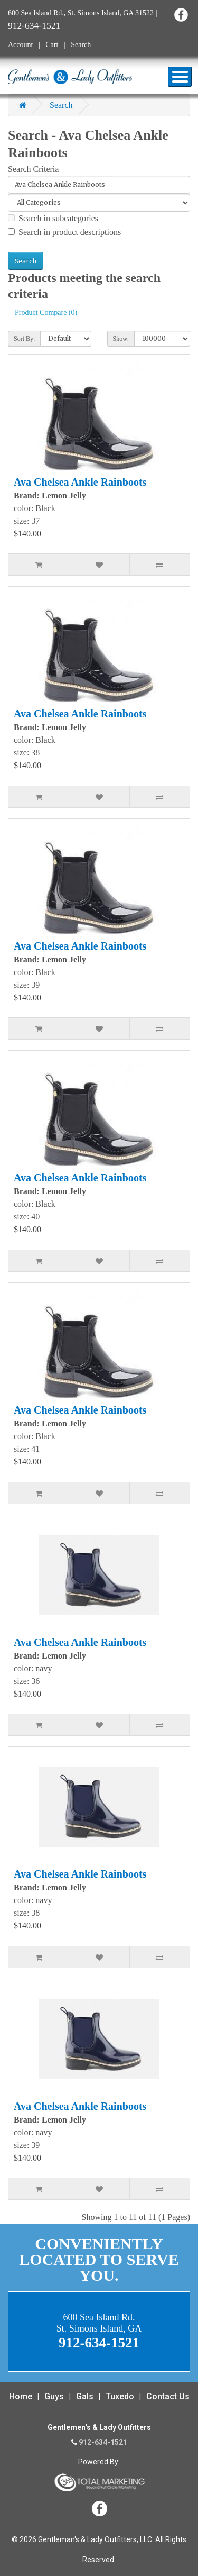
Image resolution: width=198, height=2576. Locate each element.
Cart (51, 45)
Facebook (181, 14)
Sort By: (24, 338)
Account (20, 45)
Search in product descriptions (64, 231)
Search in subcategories (53, 218)
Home (20, 2396)
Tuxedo (120, 2396)
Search (81, 45)
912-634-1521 (34, 25)
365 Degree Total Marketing (99, 2482)
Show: (121, 338)
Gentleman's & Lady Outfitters (70, 76)
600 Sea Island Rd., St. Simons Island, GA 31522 (81, 13)
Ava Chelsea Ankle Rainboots (80, 482)
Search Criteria (33, 169)
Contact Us (168, 2396)
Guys (54, 2396)
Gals (84, 2396)
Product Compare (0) (46, 312)
